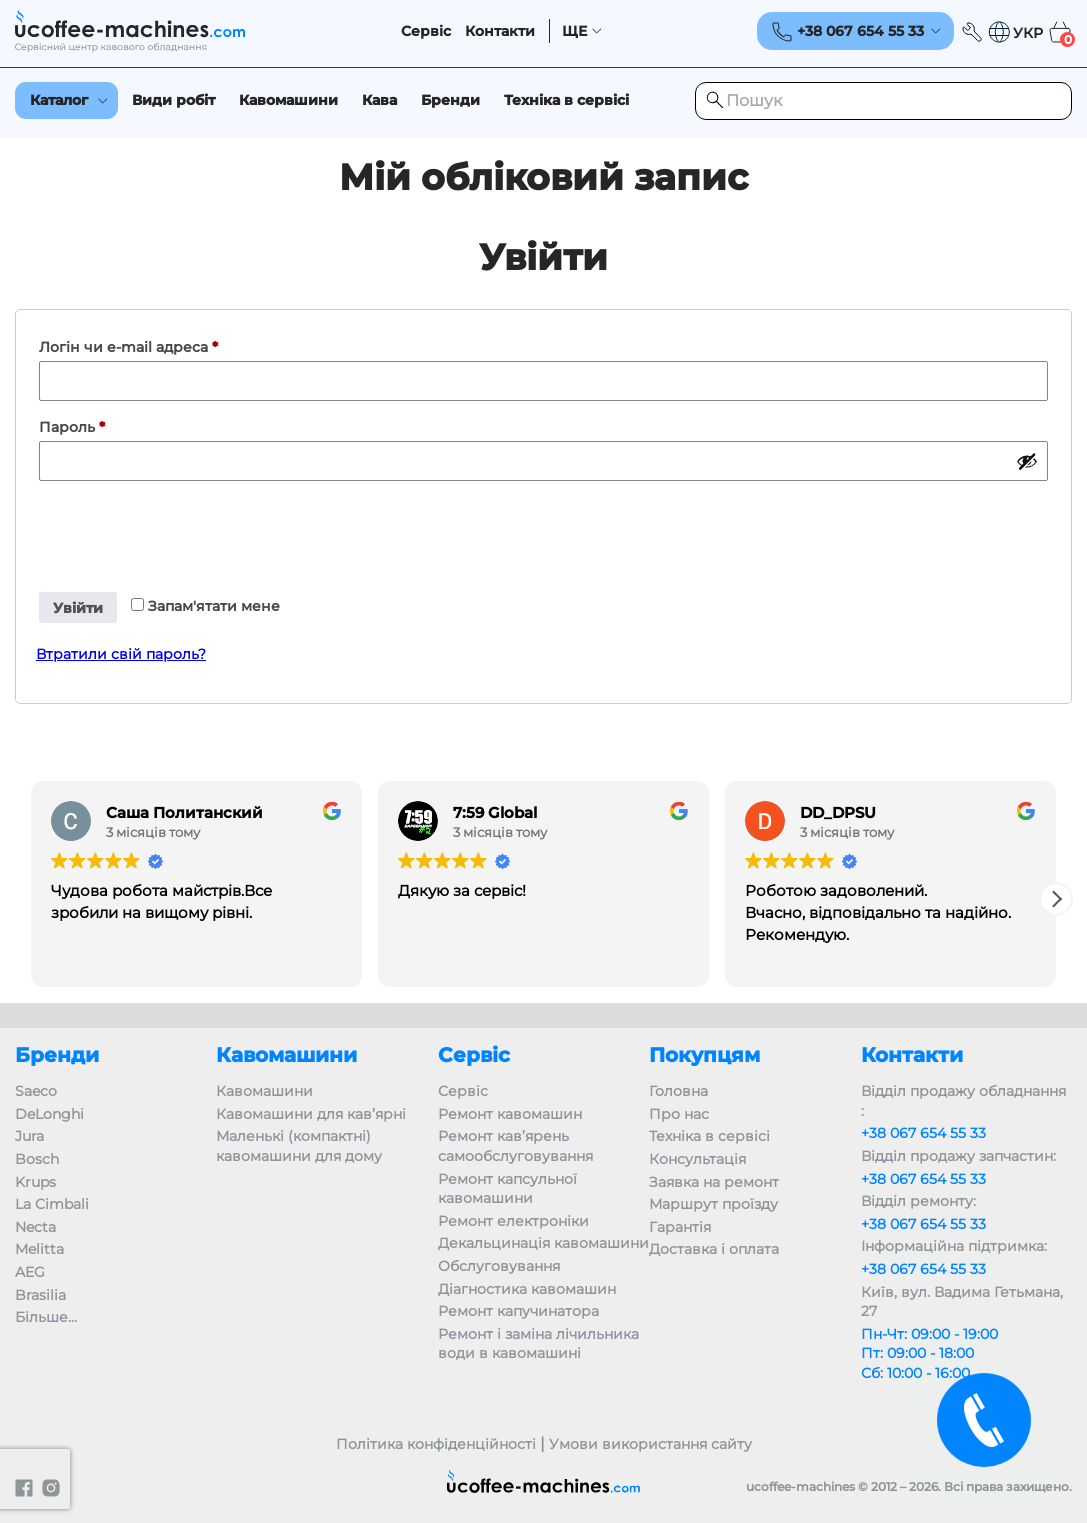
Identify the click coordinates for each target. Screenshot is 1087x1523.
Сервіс (426, 31)
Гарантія (680, 1227)
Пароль (118, 424)
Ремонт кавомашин (510, 1114)
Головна (678, 1091)
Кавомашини (288, 100)
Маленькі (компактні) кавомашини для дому (299, 1146)
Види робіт (173, 100)
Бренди (450, 100)
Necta (35, 1227)
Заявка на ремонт (714, 1182)
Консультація (697, 1159)
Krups (35, 1182)
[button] (1015, 32)
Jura (29, 1136)
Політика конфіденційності (436, 1444)
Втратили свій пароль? (121, 654)
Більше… (46, 1317)
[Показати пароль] (1027, 461)
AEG (30, 1272)
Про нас (679, 1114)
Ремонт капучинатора (518, 1311)
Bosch (37, 1159)
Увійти (78, 608)
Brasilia (40, 1295)
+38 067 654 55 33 (923, 1133)
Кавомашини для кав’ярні (311, 1114)
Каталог (59, 100)
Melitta (39, 1249)
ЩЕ (574, 31)
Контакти (500, 31)
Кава (379, 100)
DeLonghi (49, 1114)
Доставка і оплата (714, 1249)
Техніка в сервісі (566, 100)
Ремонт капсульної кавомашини (507, 1189)
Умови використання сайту (650, 1444)
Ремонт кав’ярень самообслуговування (515, 1146)
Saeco (36, 1091)
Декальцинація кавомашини (543, 1243)
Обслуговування (499, 1266)
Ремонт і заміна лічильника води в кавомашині (538, 1344)
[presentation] (188, 529)
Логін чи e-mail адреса (175, 344)
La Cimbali (52, 1204)
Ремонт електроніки (513, 1221)
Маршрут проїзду (713, 1204)
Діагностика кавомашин (527, 1289)
